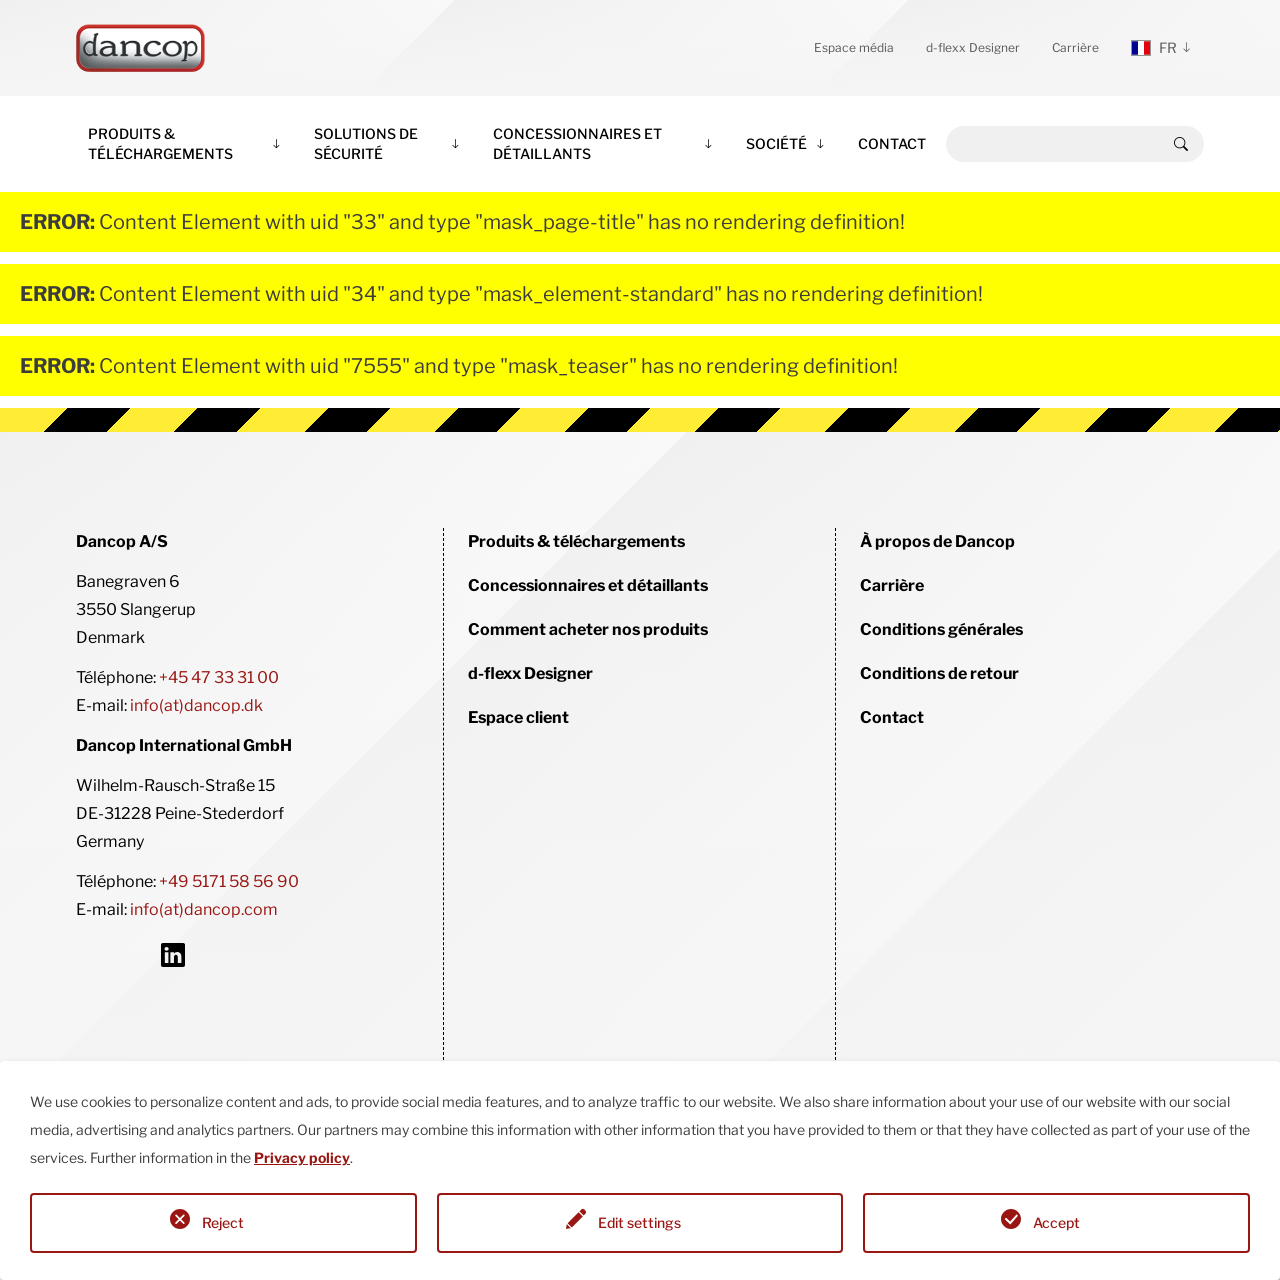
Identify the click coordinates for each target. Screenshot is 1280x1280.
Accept (1056, 1222)
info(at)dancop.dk (196, 705)
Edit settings (639, 1222)
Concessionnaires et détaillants (577, 143)
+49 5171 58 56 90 (229, 881)
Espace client (518, 717)
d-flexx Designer (973, 47)
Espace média (854, 47)
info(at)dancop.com (204, 909)
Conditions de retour (939, 673)
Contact (892, 143)
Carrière (1075, 47)
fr (1154, 47)
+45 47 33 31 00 (219, 677)
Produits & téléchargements (160, 143)
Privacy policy (302, 1157)
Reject (223, 1222)
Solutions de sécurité (366, 143)
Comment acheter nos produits (588, 629)
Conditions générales (941, 629)
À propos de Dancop (937, 541)
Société (776, 143)
